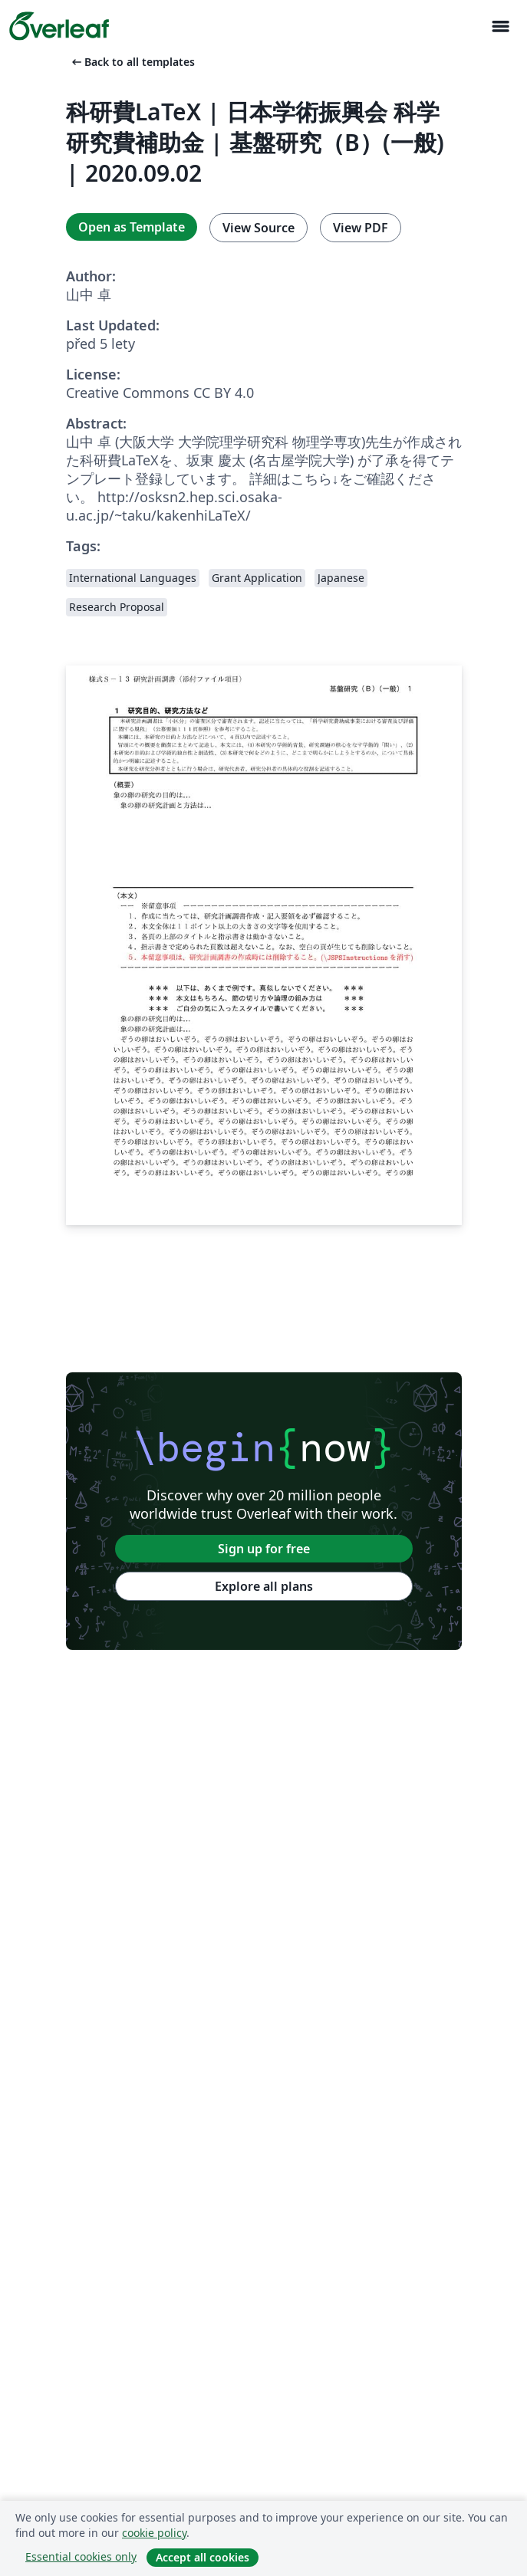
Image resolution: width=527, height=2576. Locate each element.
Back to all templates (132, 61)
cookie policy (154, 2532)
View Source (258, 227)
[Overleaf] (59, 26)
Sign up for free (264, 1548)
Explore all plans (264, 1586)
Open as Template (131, 227)
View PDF (360, 227)
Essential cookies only (81, 2556)
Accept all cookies (202, 2557)
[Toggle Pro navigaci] (500, 26)
